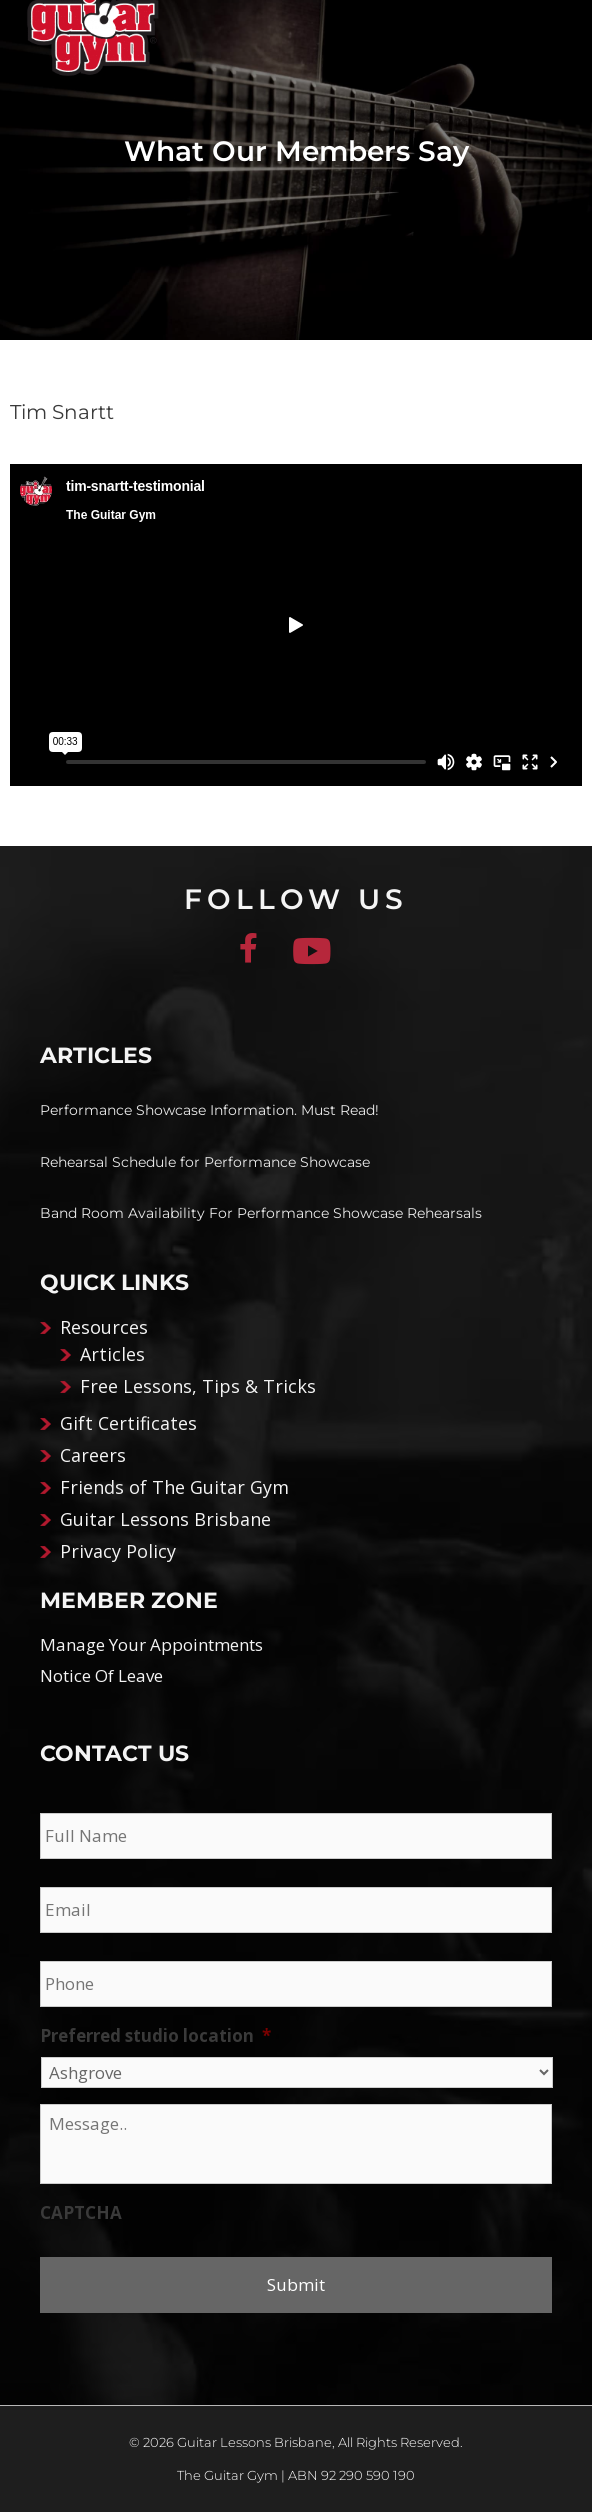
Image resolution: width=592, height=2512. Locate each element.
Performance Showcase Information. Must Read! (209, 1110)
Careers (93, 1455)
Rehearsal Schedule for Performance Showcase (205, 1162)
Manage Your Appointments (151, 1644)
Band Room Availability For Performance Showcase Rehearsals (261, 1213)
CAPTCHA (81, 2213)
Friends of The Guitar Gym (174, 1487)
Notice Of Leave (101, 1675)
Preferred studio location (155, 2036)
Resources (104, 1327)
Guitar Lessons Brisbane (165, 1519)
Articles (112, 1354)
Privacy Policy (118, 1551)
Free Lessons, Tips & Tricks (198, 1386)
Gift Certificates (128, 1423)
